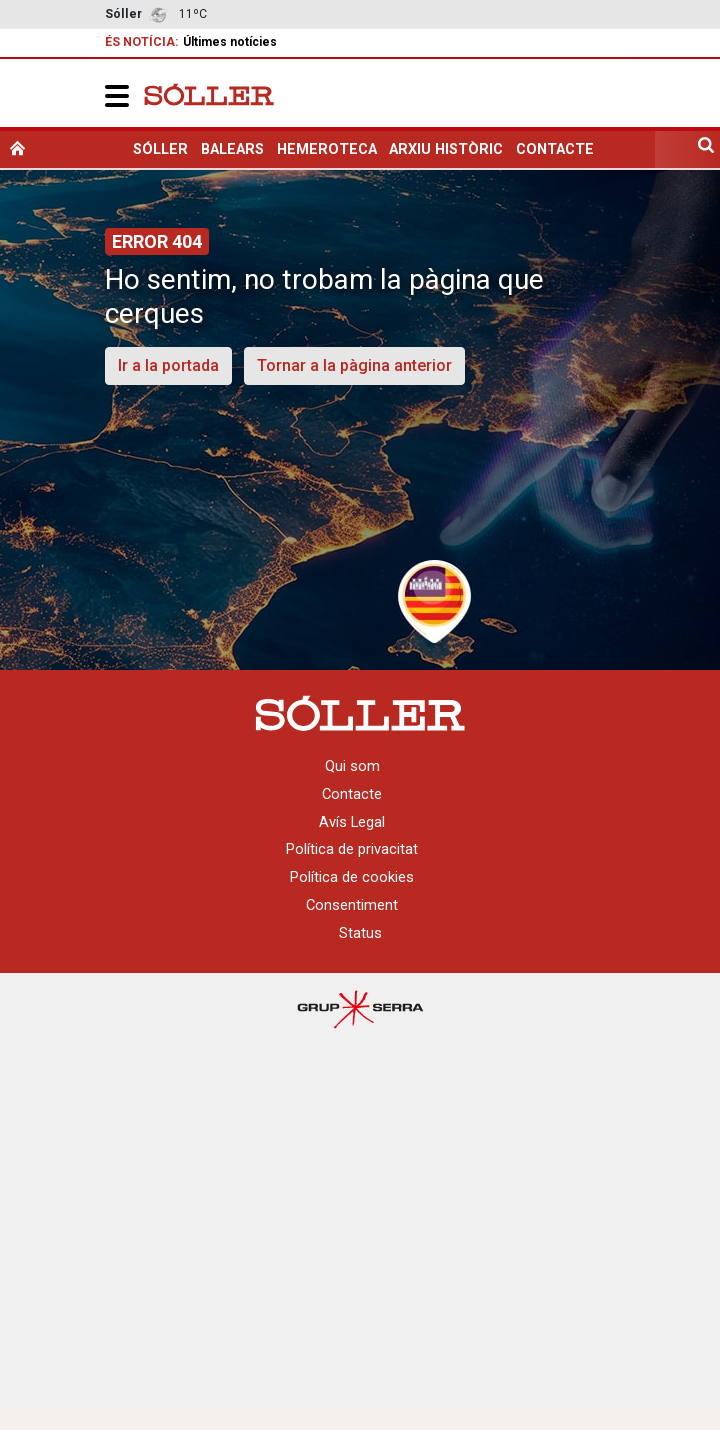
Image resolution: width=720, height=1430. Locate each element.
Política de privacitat (352, 849)
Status (360, 933)
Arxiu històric (446, 149)
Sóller (160, 149)
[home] (17, 149)
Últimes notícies (230, 42)
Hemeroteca (327, 149)
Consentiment (352, 905)
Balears (232, 149)
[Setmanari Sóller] (209, 93)
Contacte (555, 149)
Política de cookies (352, 877)
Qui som (352, 766)
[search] (706, 149)
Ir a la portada (168, 365)
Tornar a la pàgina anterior (354, 365)
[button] (117, 95)
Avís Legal (352, 822)
